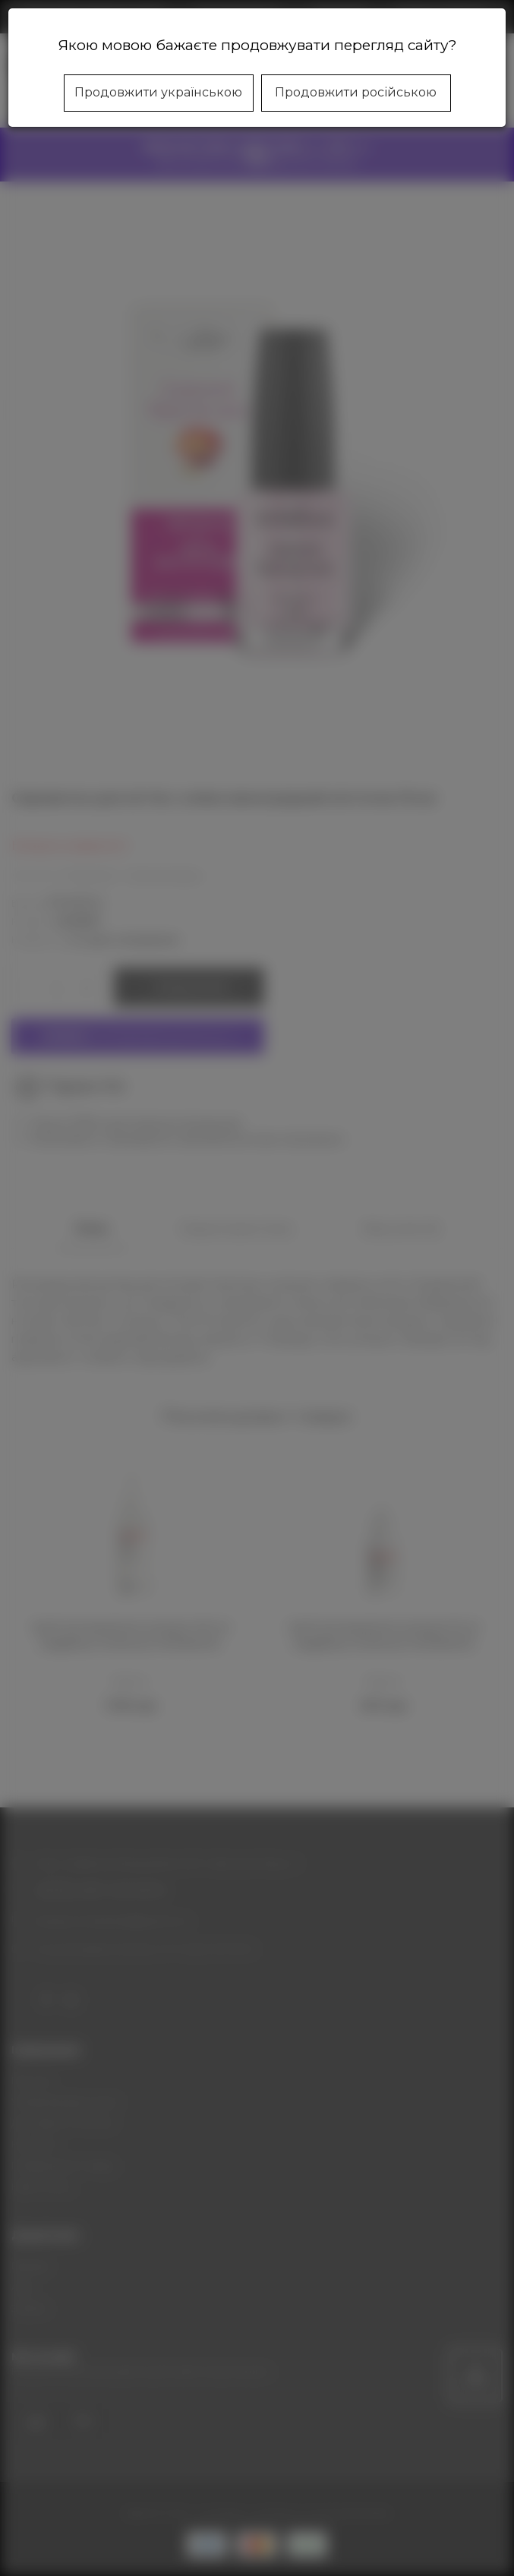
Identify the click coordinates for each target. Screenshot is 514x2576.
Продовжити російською (356, 92)
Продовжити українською (158, 92)
